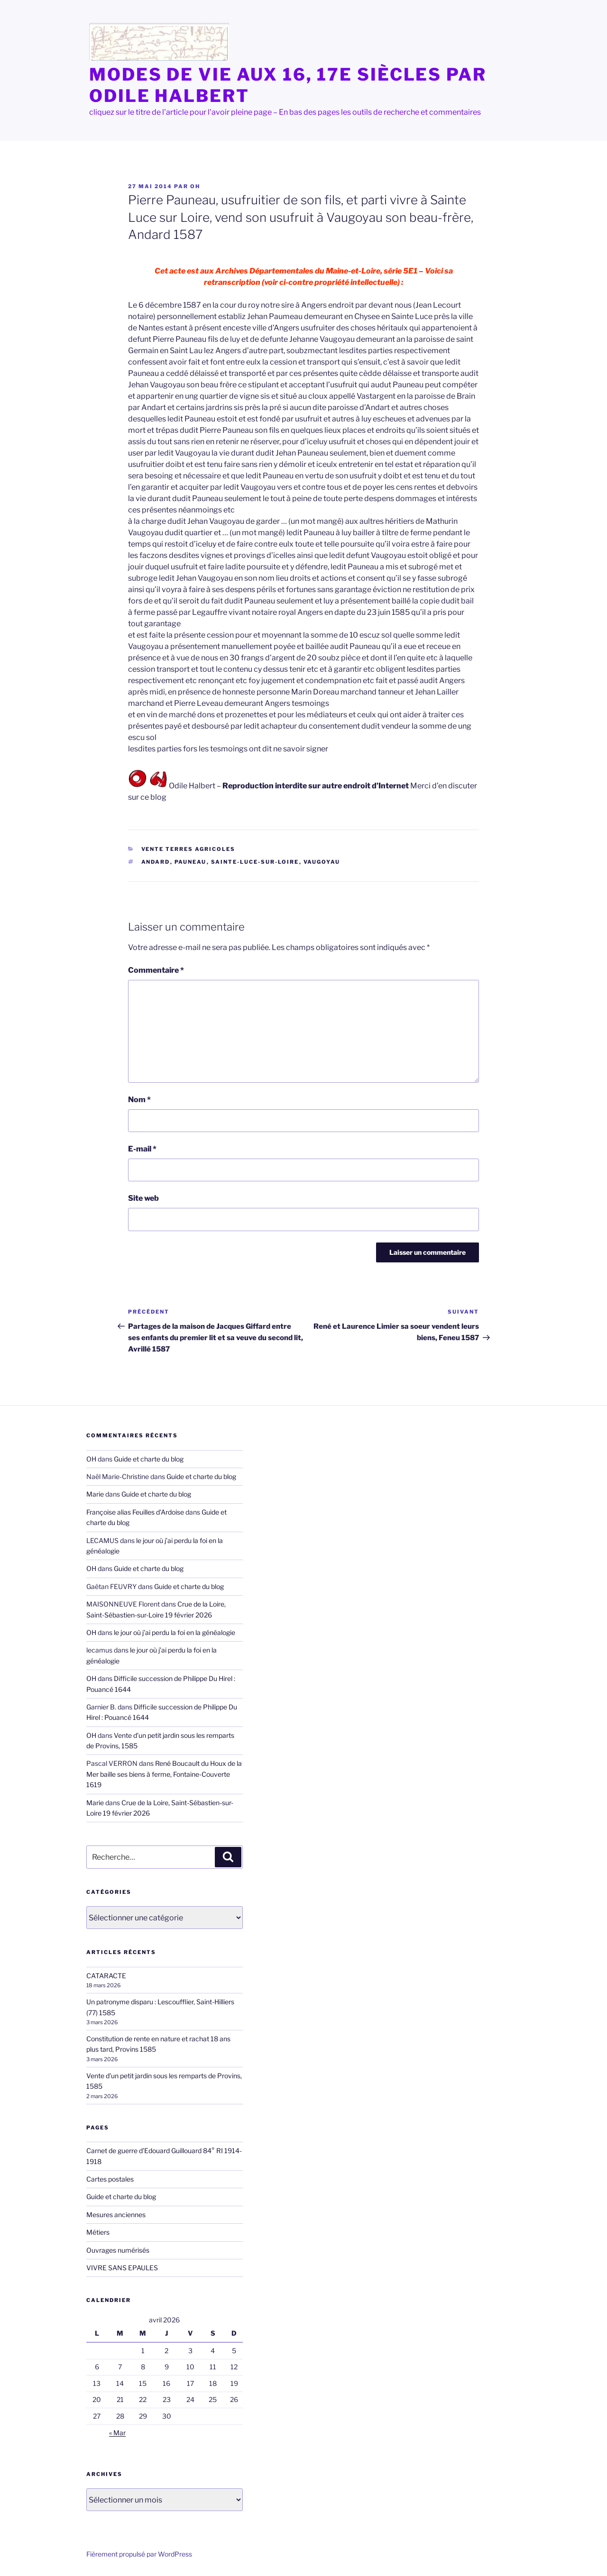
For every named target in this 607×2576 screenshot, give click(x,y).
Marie (95, 1494)
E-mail (142, 1148)
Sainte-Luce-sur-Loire (255, 862)
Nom (139, 1099)
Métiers (98, 2232)
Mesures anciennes (116, 2215)
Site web (143, 1198)
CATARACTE (106, 1976)
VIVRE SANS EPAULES (122, 2268)
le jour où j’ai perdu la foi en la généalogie (174, 1632)
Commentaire (156, 970)
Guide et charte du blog (149, 1459)
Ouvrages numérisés (117, 2250)
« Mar (117, 2433)
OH (195, 186)
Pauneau (191, 862)
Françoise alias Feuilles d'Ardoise (135, 1512)
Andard (155, 862)
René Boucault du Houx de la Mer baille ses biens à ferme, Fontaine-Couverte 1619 (164, 1774)
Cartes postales (110, 2179)
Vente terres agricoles (188, 849)
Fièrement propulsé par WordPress (139, 2554)
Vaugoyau (322, 862)
